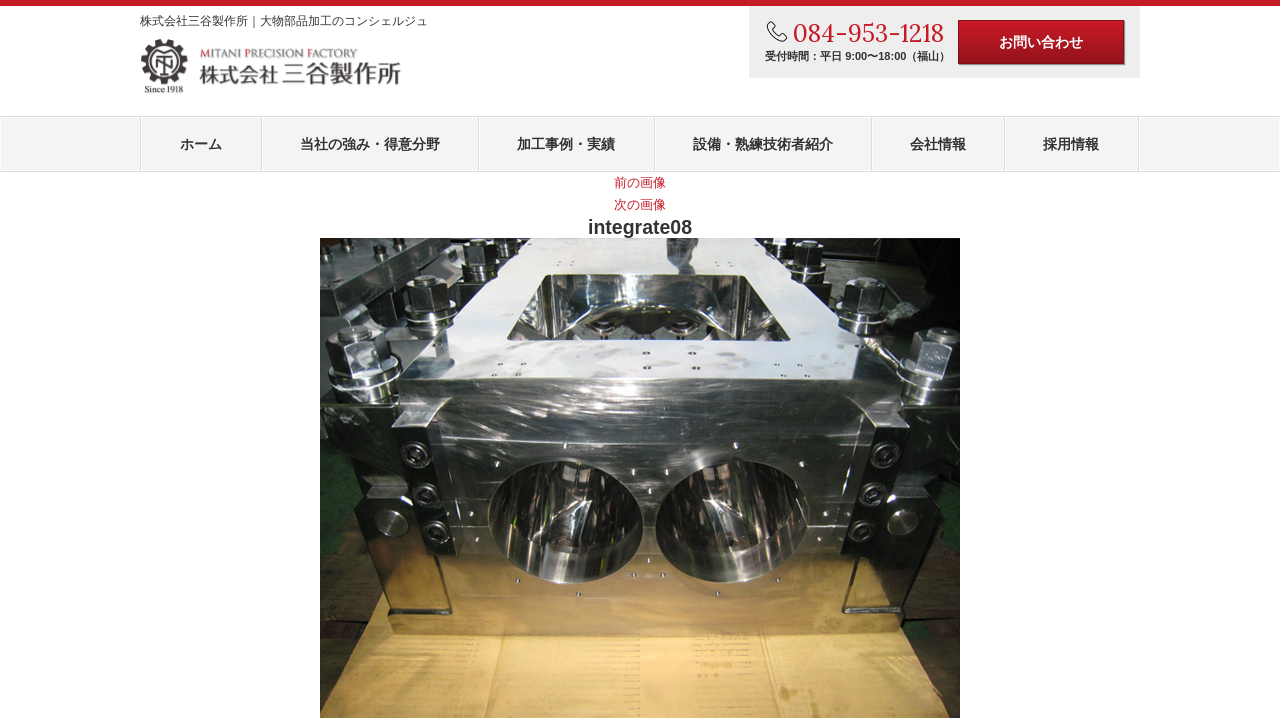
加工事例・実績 (566, 144)
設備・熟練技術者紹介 (763, 144)
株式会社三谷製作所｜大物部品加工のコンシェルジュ (284, 21)
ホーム (201, 144)
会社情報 (938, 144)
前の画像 (640, 182)
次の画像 (640, 204)
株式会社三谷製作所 (271, 66)
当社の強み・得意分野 (370, 144)
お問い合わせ (1041, 42)
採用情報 (1071, 144)
